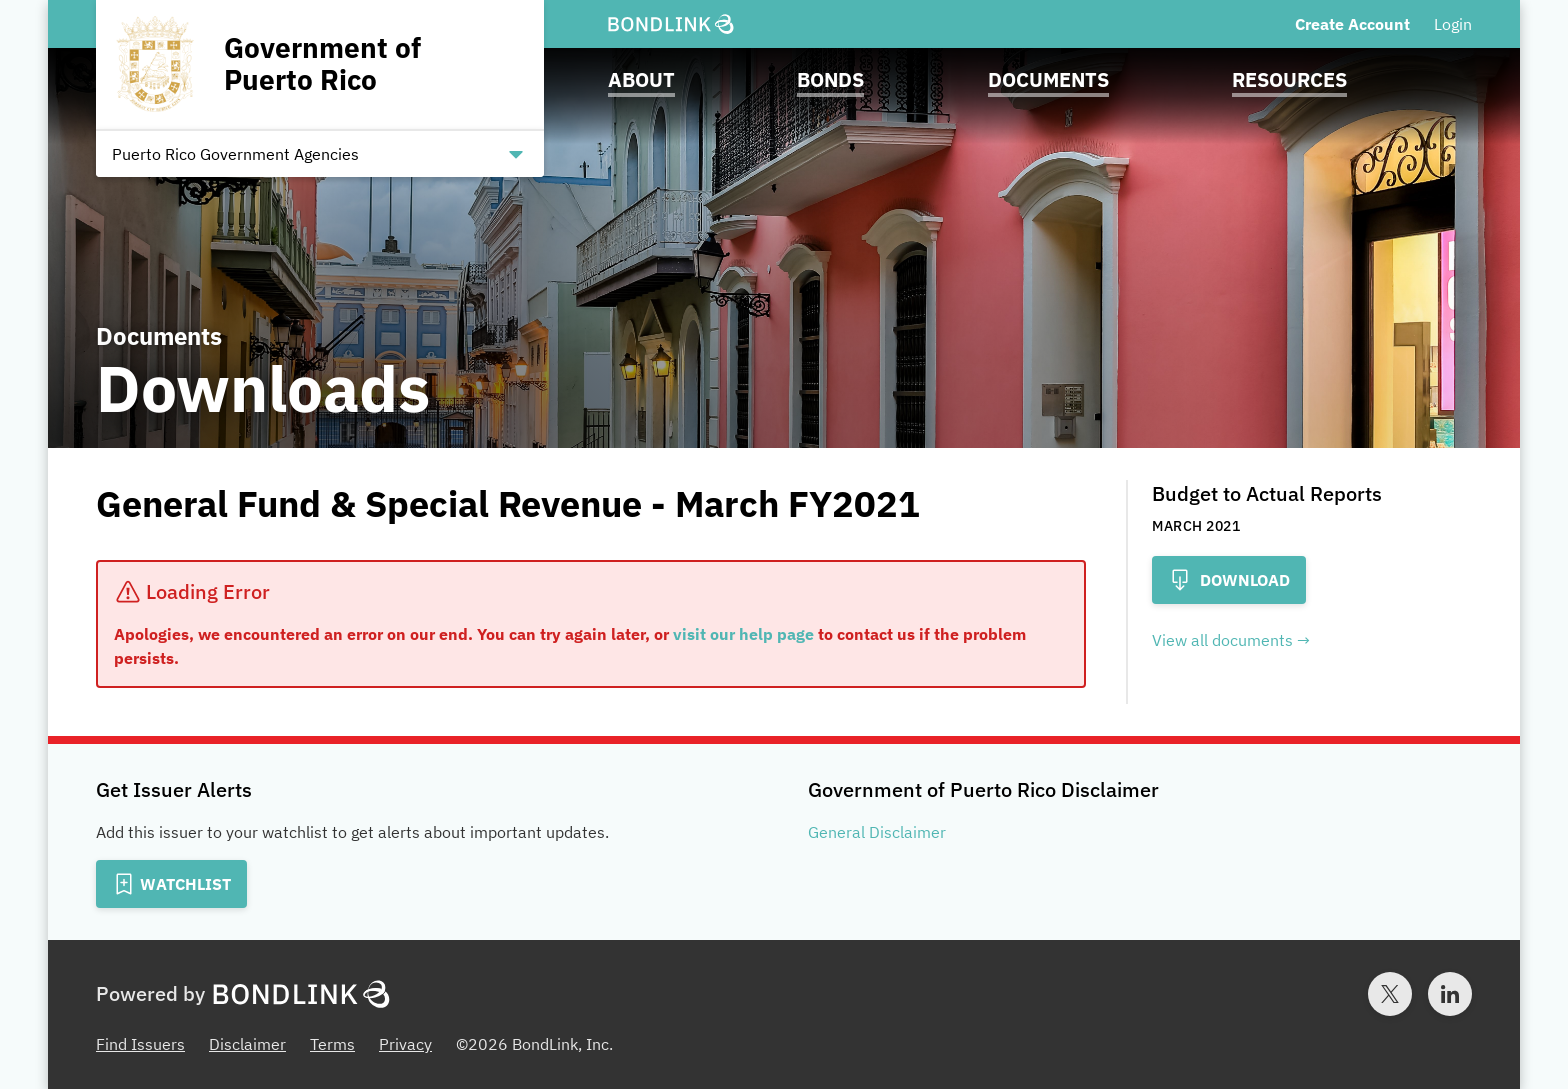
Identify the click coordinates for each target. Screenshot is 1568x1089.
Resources (1289, 79)
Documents (1048, 79)
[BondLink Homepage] (671, 24)
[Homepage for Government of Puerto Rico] (320, 64)
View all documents (1222, 640)
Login (1453, 24)
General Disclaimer (877, 832)
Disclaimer (247, 1044)
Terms (332, 1044)
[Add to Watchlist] (171, 884)
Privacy (405, 1044)
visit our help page (743, 634)
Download (1229, 580)
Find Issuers (140, 1044)
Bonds (830, 79)
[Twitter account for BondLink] (1390, 994)
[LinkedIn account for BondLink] (1450, 994)
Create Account (1352, 24)
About (641, 79)
